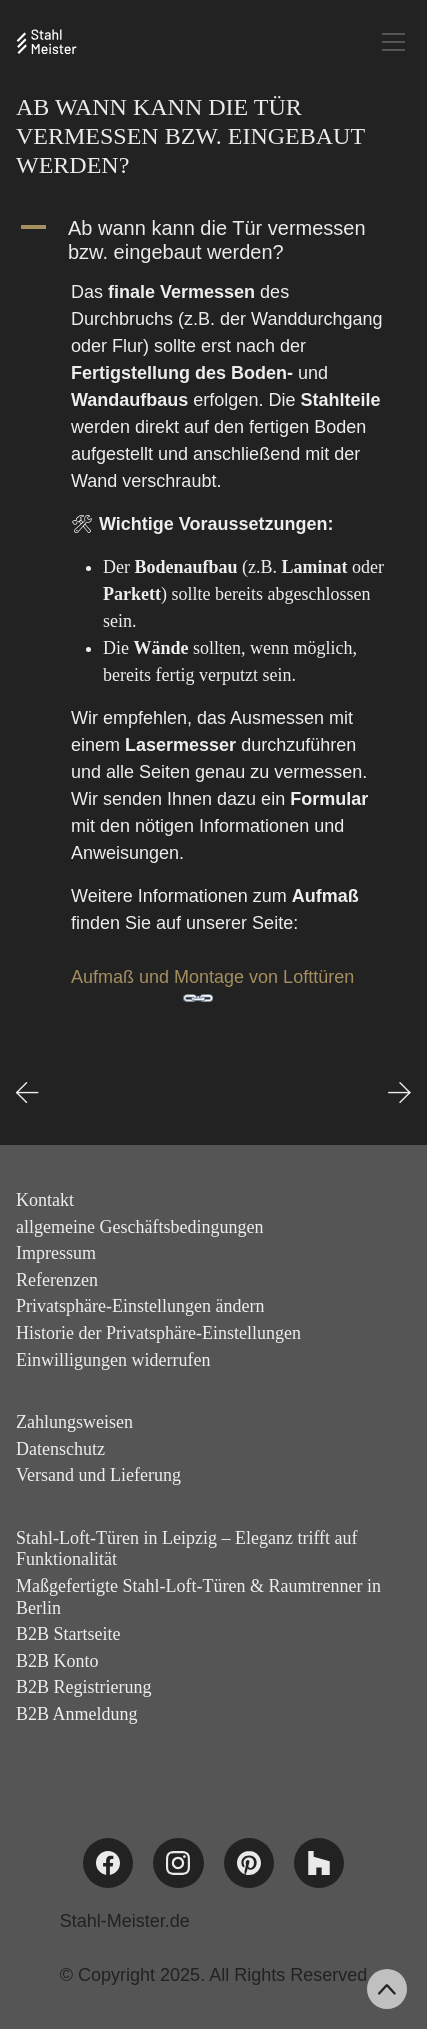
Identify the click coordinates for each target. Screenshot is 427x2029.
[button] (213, 240)
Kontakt (45, 1200)
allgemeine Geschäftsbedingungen (139, 1227)
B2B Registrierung (84, 1687)
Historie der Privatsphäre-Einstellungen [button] (158, 1333)
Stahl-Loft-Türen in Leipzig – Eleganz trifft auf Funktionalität (187, 1549)
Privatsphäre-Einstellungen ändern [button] (140, 1306)
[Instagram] (178, 1863)
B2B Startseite (68, 1634)
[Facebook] (108, 1863)
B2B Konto (57, 1661)
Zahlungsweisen (74, 1422)
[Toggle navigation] (393, 42)
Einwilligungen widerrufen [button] (113, 1360)
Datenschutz (60, 1449)
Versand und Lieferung (98, 1475)
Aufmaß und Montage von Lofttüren (212, 977)
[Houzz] (319, 1863)
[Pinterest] (249, 1863)
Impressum (56, 1253)
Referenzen (57, 1280)
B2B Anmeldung (77, 1714)
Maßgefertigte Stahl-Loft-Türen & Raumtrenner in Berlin (198, 1597)
